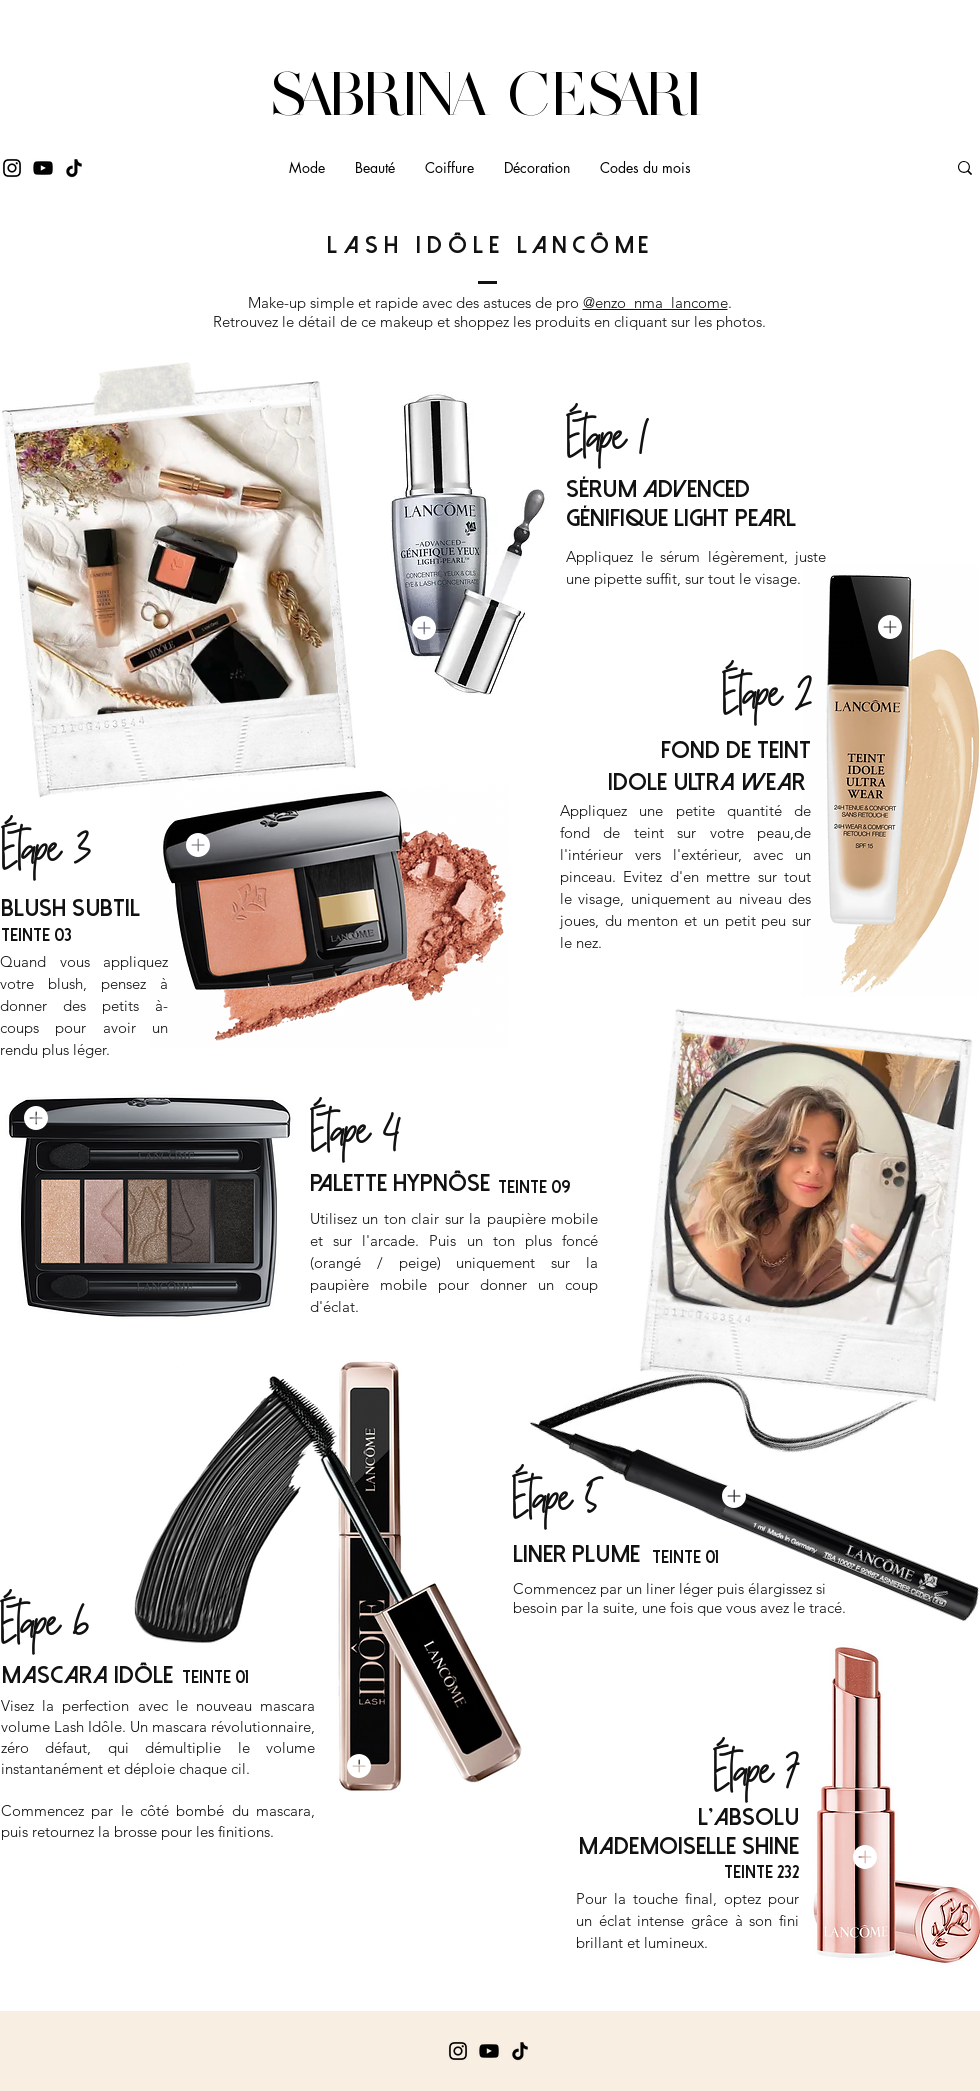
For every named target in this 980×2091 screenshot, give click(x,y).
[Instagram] (12, 168)
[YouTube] (43, 168)
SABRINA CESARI (489, 94)
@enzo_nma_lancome (655, 302)
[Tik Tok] (74, 168)
